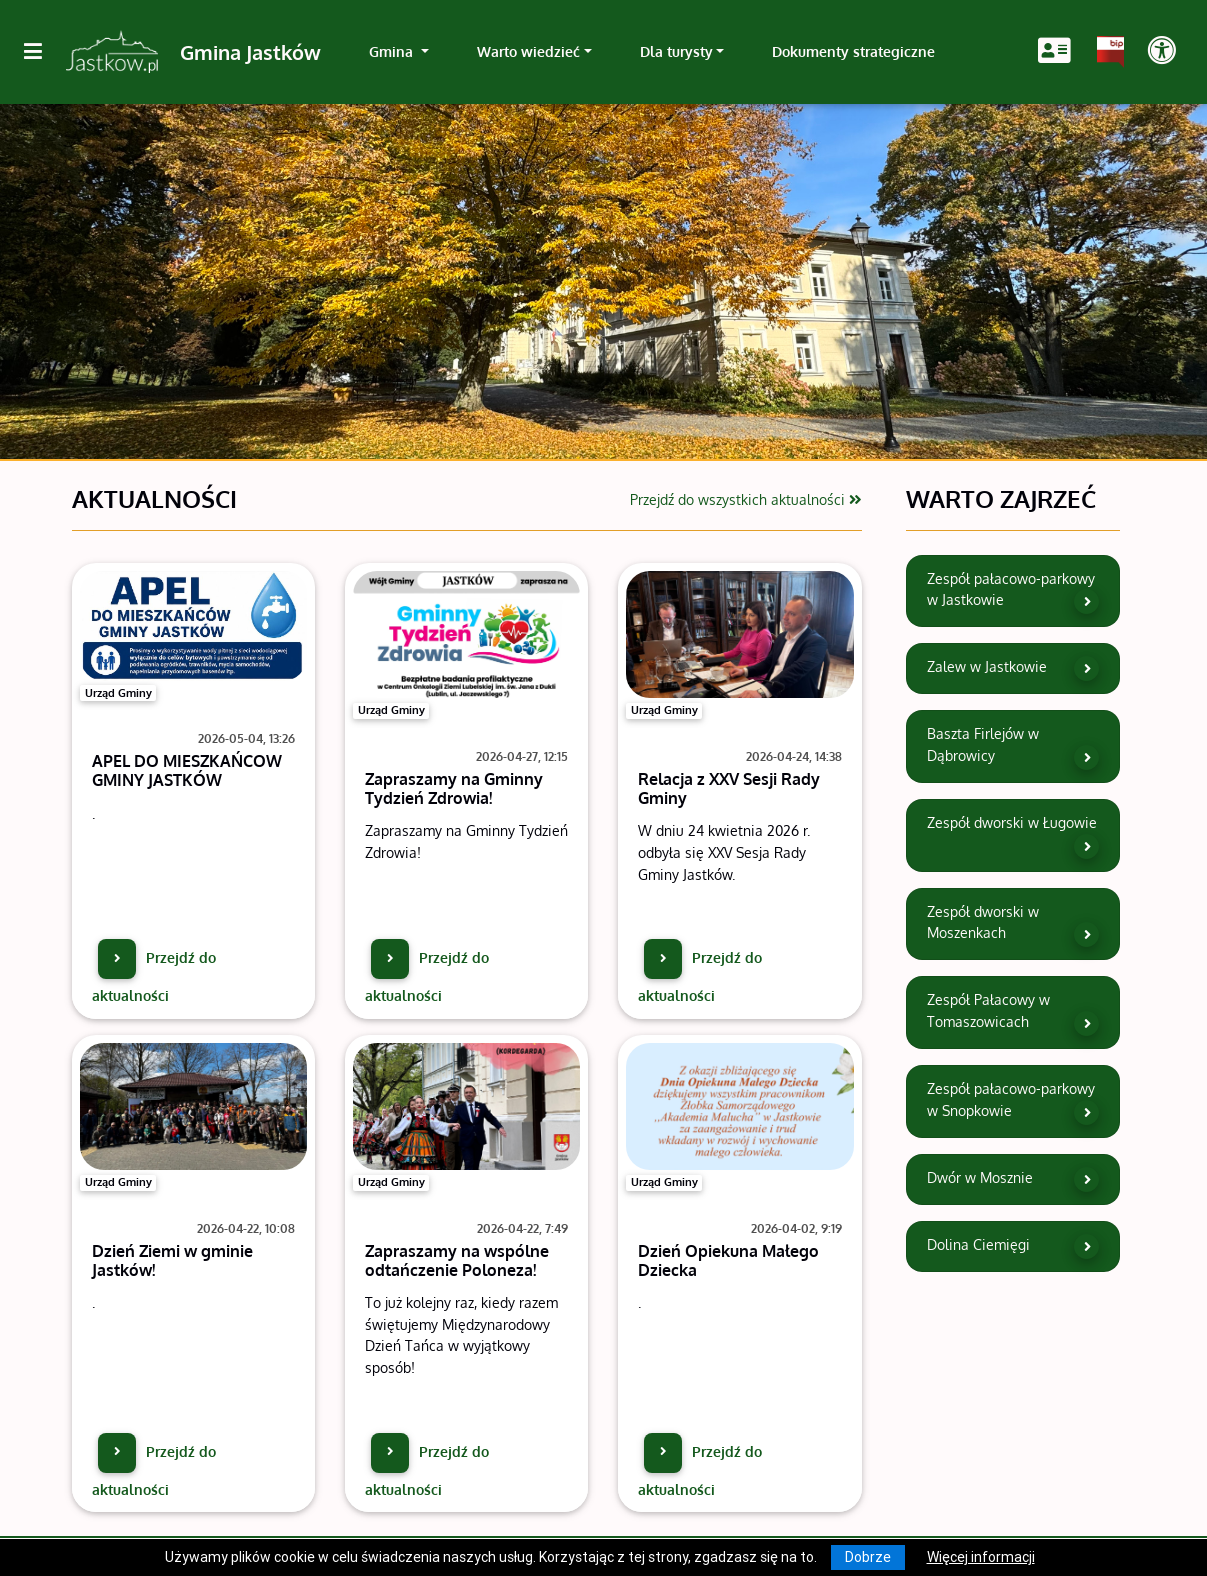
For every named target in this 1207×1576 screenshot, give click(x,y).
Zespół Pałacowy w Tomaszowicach (1013, 1013)
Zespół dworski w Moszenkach (1013, 925)
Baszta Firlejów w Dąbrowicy (1013, 747)
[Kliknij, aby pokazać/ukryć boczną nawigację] (41, 52)
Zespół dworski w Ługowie (1013, 836)
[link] (399, 52)
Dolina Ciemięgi (1013, 1246)
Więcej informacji (981, 1557)
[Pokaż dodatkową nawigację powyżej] (1161, 51)
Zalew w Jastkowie (1013, 668)
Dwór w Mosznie (1013, 1179)
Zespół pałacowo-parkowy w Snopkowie (1013, 1102)
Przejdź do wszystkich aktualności (746, 499)
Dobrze (868, 1557)
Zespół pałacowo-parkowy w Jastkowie (1013, 592)
